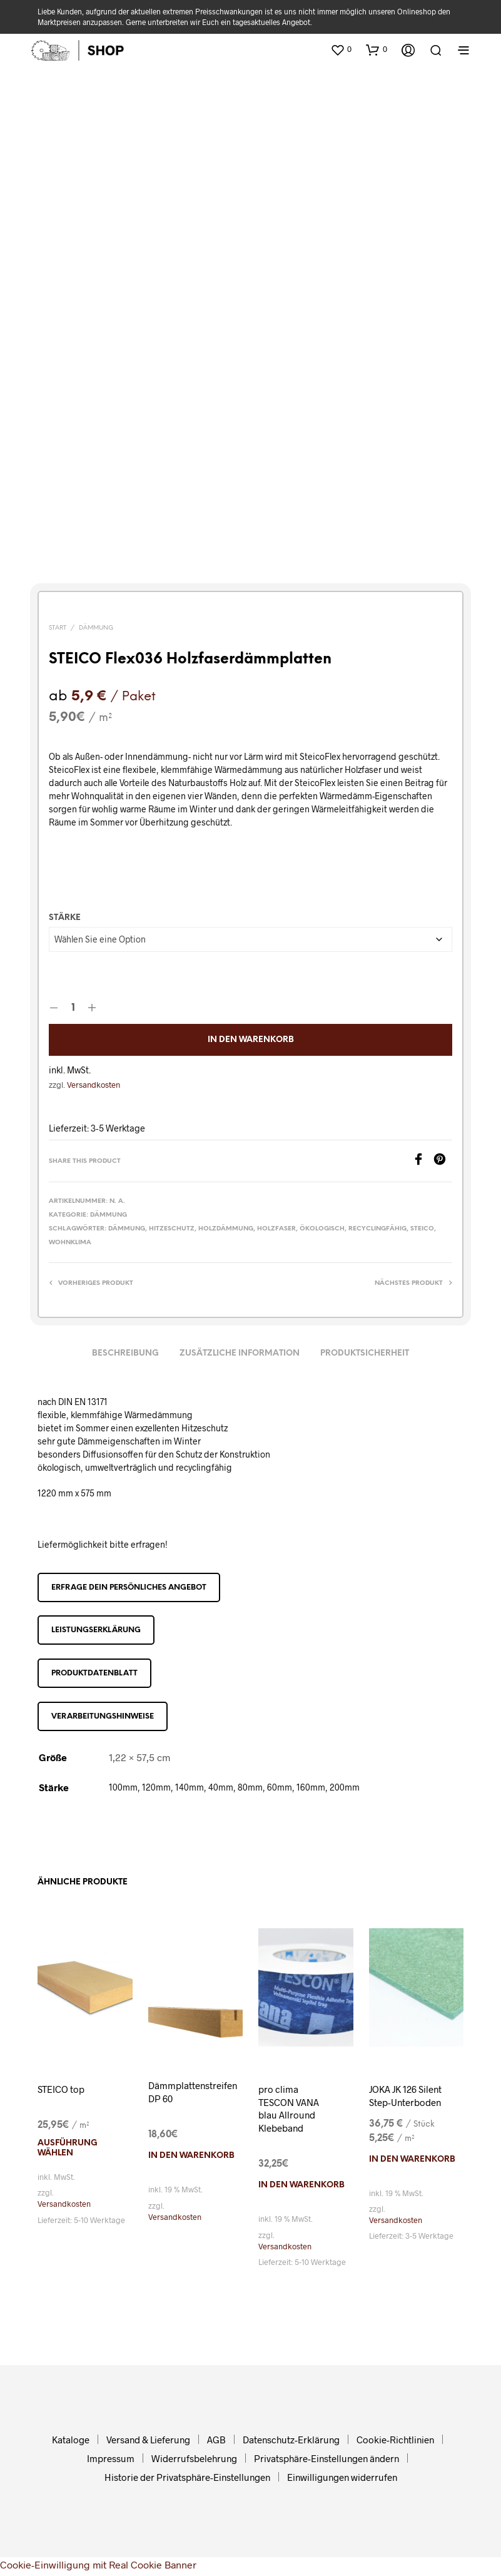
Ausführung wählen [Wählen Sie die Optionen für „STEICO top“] (68, 2149)
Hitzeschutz (172, 1228)
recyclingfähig (377, 1228)
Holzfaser (276, 1228)
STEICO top (63, 2089)
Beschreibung (125, 1353)
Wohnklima (70, 1242)
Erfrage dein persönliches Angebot (128, 1587)
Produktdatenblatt (94, 1673)
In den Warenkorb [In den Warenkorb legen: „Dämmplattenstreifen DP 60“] (191, 2158)
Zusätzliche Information (240, 1353)
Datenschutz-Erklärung (291, 2443)
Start (57, 628)
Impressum (110, 2462)
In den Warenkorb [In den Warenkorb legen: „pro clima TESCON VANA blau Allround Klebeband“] (301, 2189)
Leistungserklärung (96, 1630)
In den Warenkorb (251, 1040)
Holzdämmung (225, 1228)
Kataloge (70, 2443)
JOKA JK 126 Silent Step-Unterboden (396, 2103)
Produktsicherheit (364, 1353)
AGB (216, 2443)
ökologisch (322, 1228)
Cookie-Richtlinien (395, 2443)
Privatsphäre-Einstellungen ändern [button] (326, 2462)
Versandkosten (93, 1085)
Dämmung (96, 628)
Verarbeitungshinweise (102, 1716)
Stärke (65, 918)
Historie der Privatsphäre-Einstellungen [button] (187, 2481)
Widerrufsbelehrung (194, 2462)
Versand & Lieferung (148, 2443)
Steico (422, 1228)
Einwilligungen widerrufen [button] (342, 2481)
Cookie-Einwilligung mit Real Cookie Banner (98, 2568)
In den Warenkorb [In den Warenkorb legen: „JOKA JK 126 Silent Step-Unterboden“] (412, 2175)
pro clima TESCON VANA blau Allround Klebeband (291, 2110)
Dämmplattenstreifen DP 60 (195, 2092)
